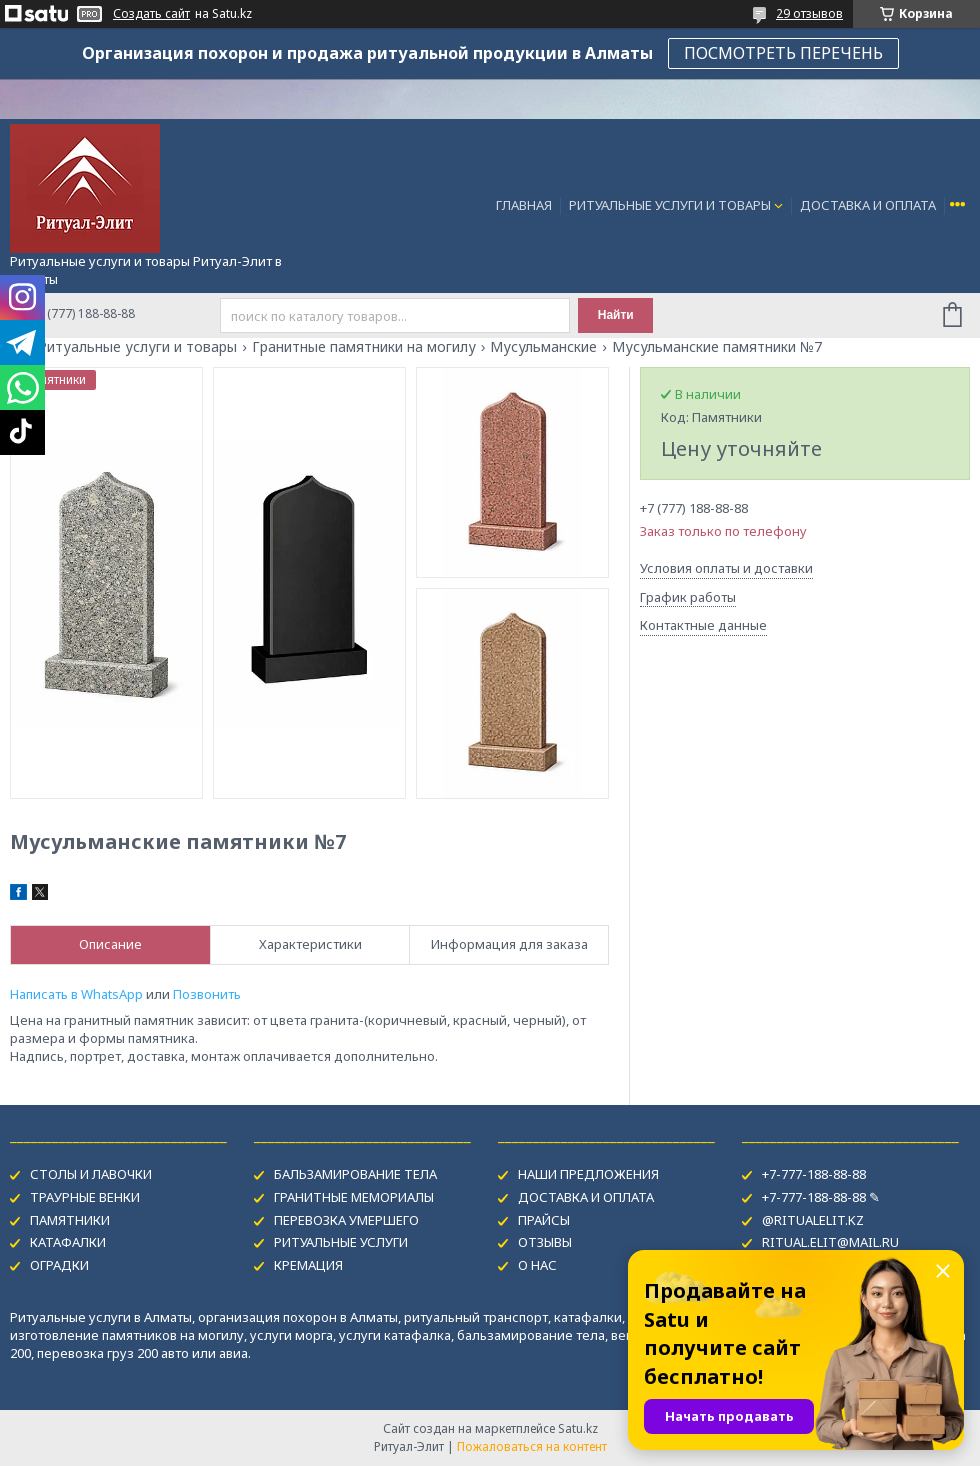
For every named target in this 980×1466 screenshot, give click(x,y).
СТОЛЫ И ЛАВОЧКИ (91, 1174)
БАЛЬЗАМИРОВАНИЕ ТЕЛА (355, 1174)
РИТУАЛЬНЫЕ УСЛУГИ (341, 1242)
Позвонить (207, 994)
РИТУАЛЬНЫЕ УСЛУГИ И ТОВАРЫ (670, 205)
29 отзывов (809, 13)
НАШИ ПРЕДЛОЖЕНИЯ (588, 1174)
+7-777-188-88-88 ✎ (821, 1197)
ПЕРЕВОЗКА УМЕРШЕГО (346, 1220)
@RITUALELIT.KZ (813, 1220)
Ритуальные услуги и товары (137, 347)
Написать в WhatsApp (76, 994)
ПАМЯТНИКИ (70, 1220)
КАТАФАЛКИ (68, 1242)
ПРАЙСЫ (544, 1220)
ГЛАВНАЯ (524, 205)
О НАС (537, 1265)
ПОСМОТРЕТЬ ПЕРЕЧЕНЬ (783, 53)
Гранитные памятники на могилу (364, 347)
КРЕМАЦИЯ (308, 1265)
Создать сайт (151, 14)
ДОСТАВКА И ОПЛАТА (868, 205)
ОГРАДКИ (59, 1265)
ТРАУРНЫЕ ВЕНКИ (85, 1197)
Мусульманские (543, 347)
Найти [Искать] (616, 315)
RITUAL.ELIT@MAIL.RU (830, 1242)
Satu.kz (578, 1428)
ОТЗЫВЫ (545, 1242)
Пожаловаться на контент (532, 1446)
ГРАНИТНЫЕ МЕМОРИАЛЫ (354, 1197)
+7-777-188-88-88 (814, 1174)
